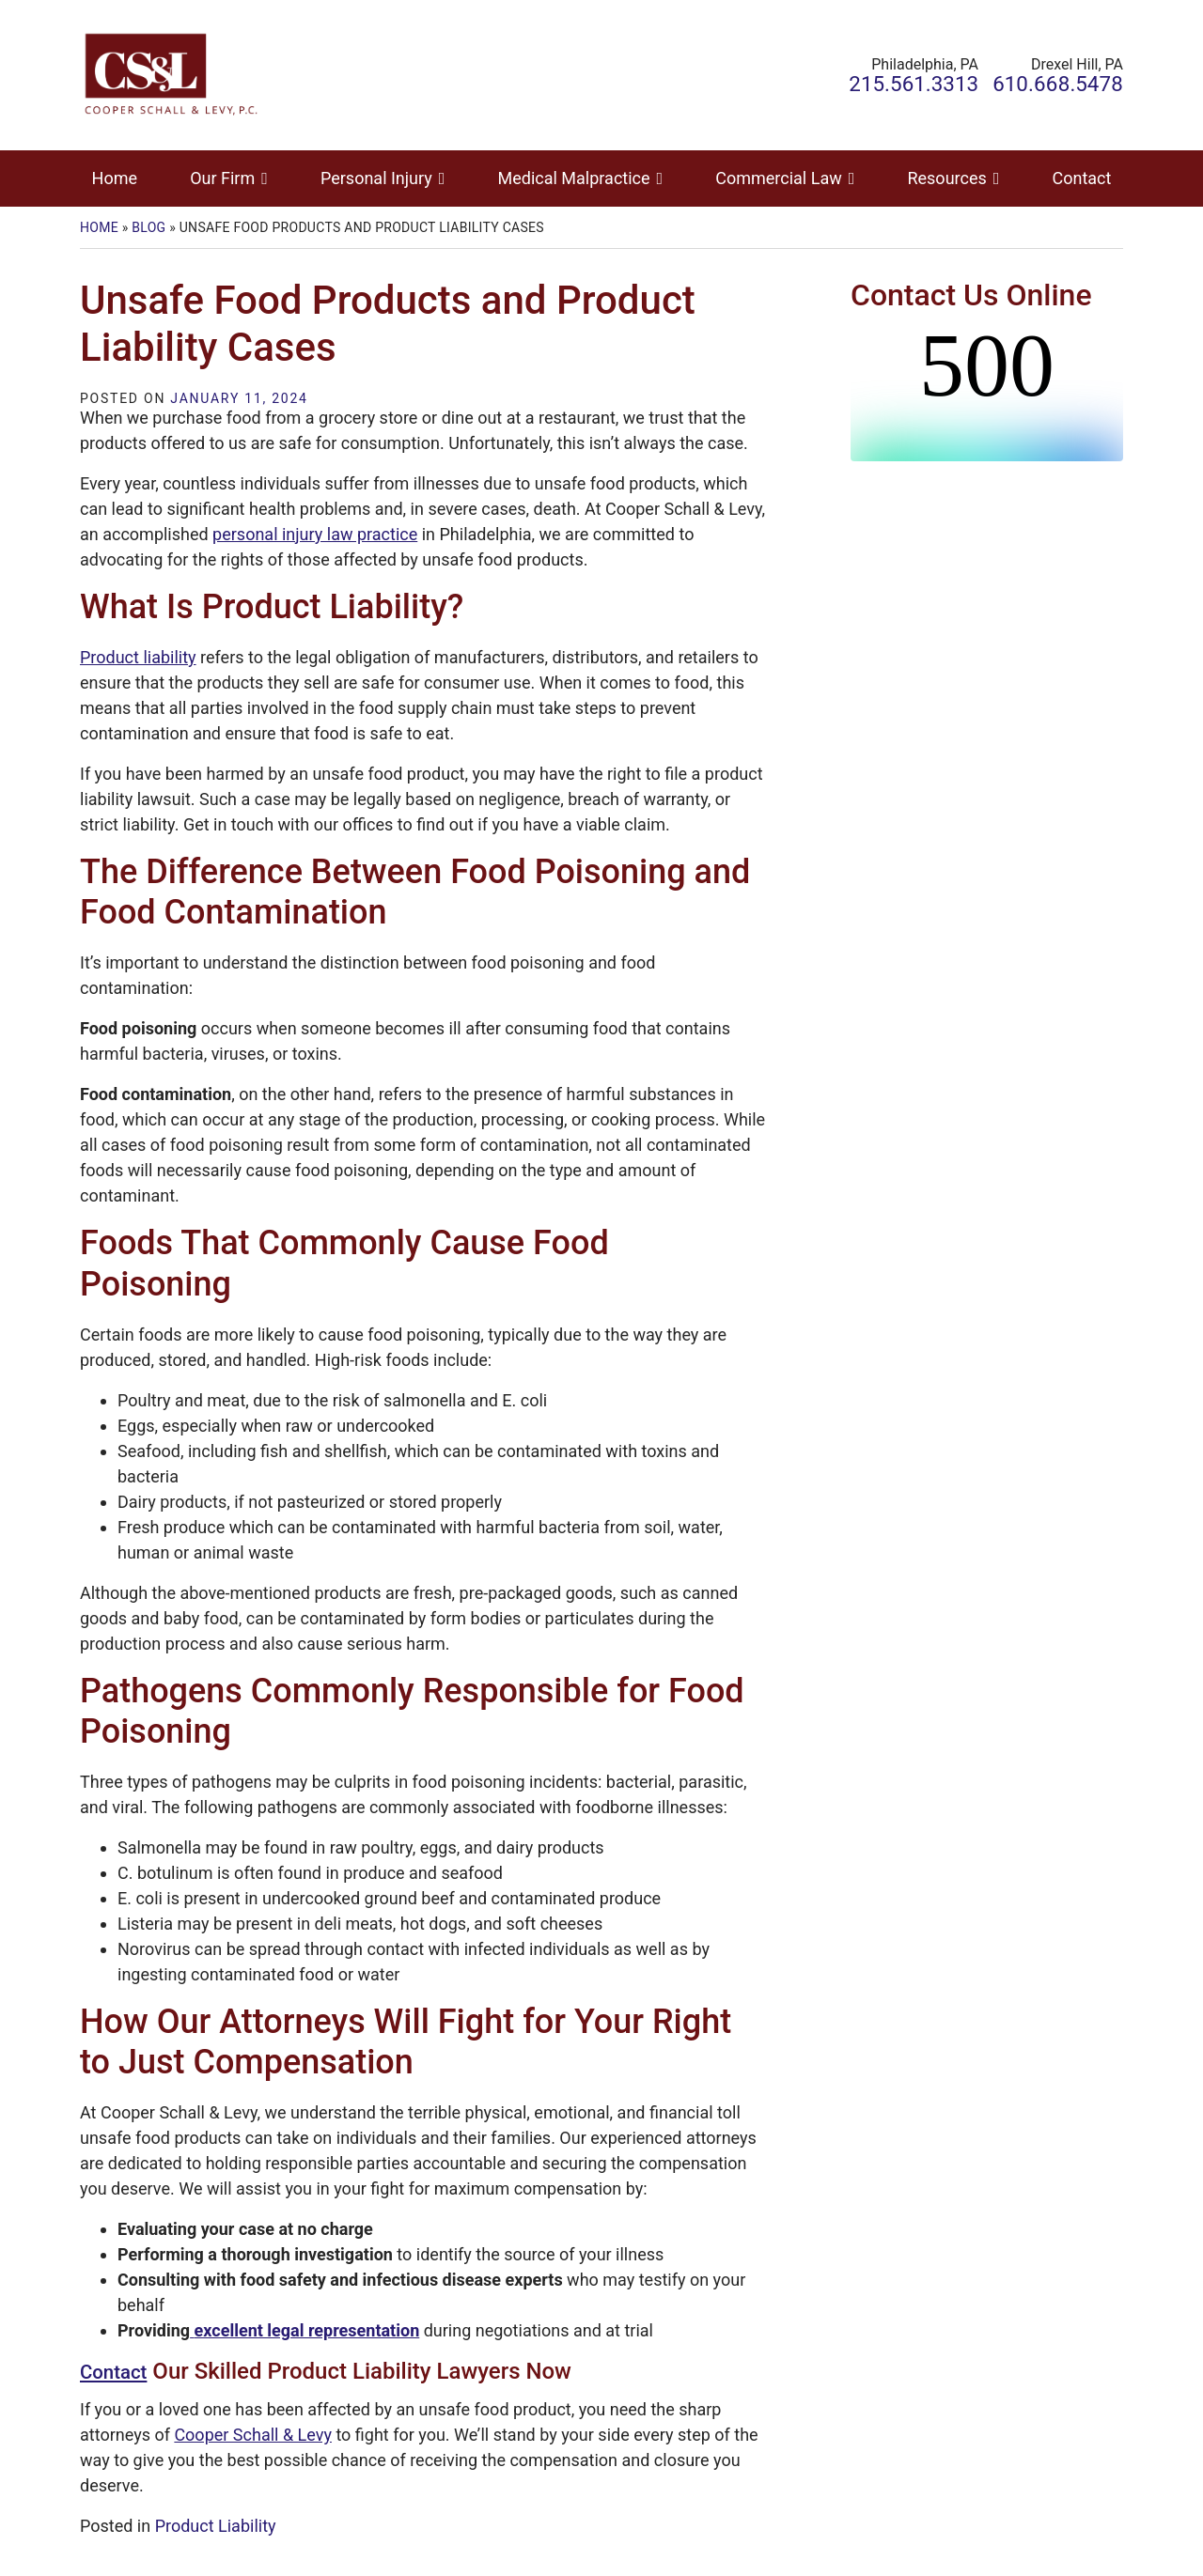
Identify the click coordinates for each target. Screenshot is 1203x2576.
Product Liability (215, 2526)
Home (114, 178)
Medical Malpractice (574, 178)
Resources (946, 178)
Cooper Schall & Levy (253, 2434)
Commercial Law (778, 178)
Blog (148, 227)
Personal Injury (376, 178)
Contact (1081, 178)
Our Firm (222, 178)
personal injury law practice (314, 534)
